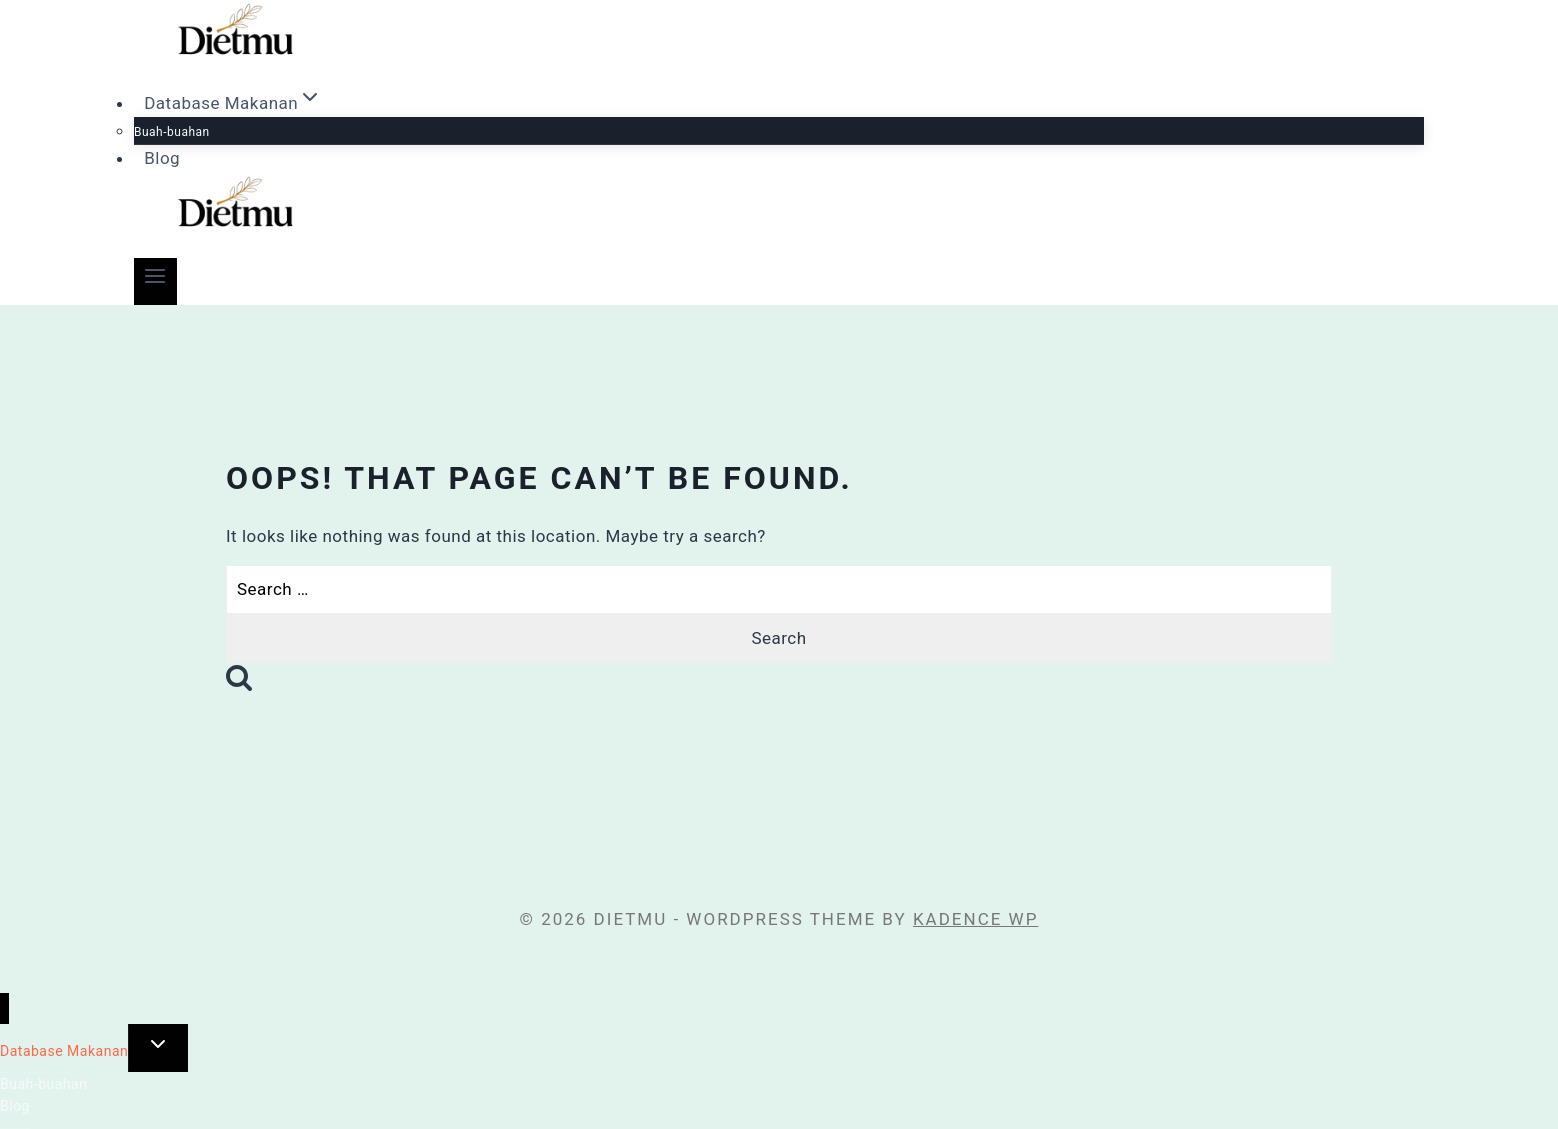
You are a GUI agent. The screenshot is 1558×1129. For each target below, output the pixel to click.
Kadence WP (975, 919)
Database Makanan (64, 1051)
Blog (162, 158)
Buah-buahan (172, 132)
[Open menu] (155, 281)
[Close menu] (4, 1008)
